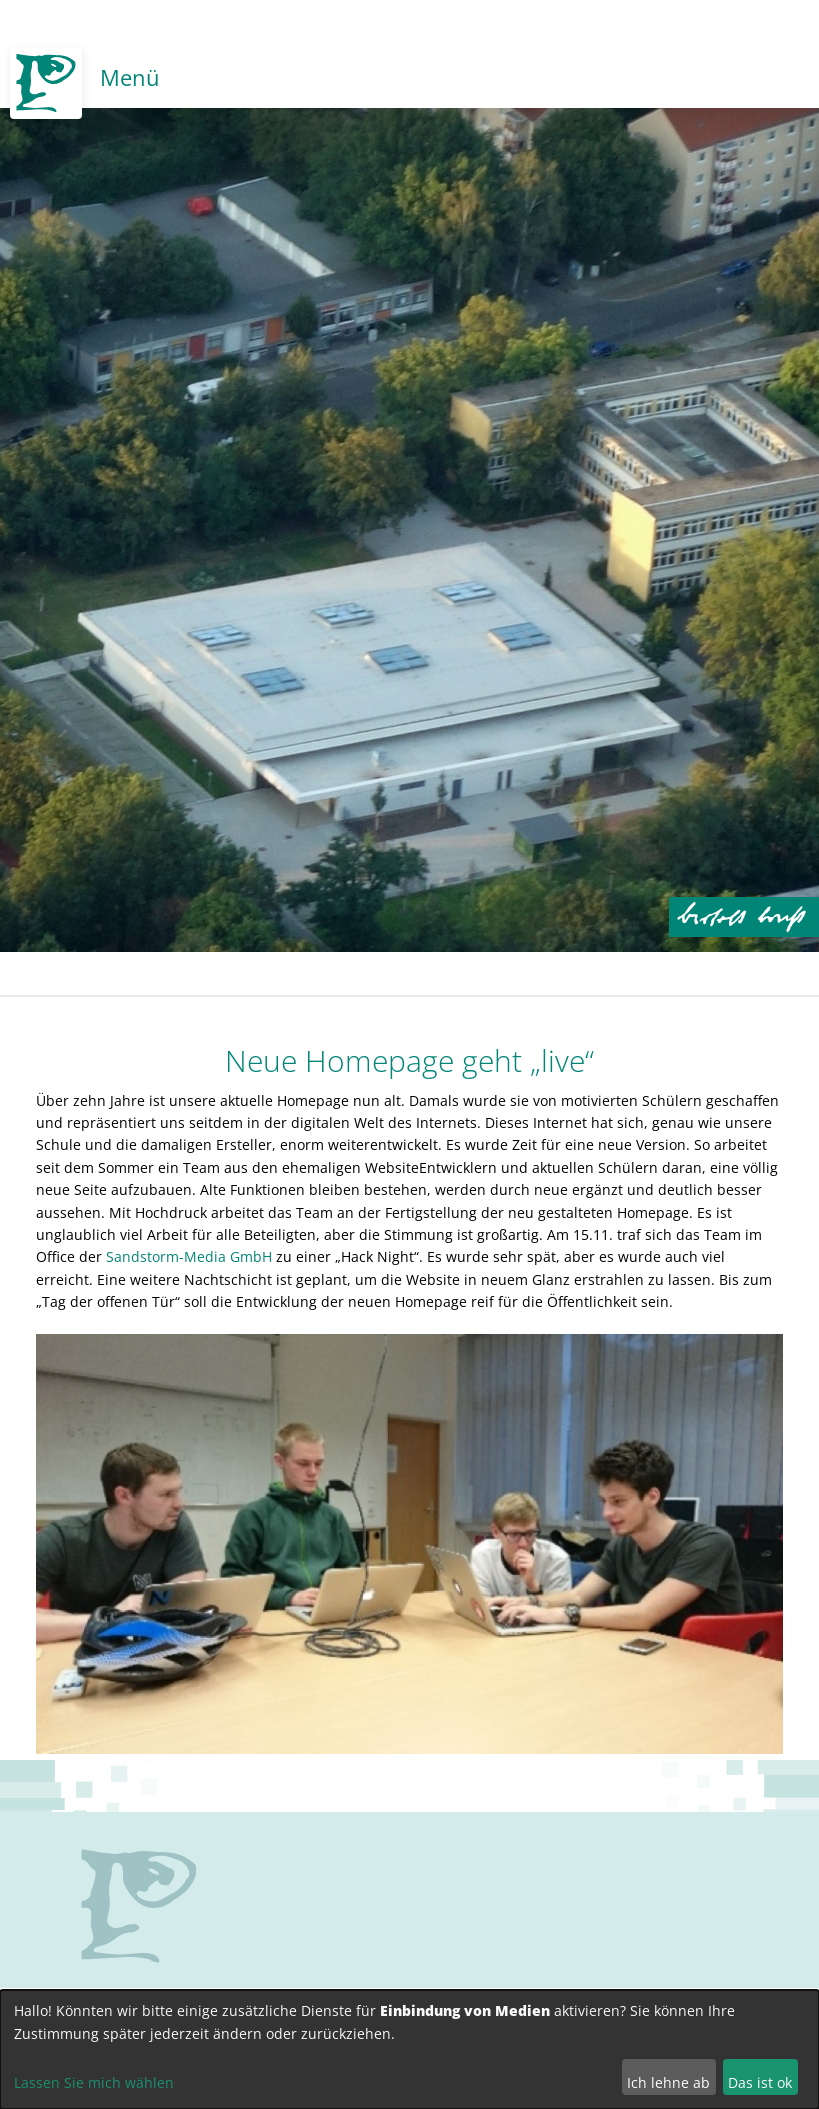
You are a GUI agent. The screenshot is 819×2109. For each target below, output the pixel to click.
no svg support (139, 1906)
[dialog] (409, 2049)
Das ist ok (760, 2082)
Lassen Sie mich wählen (94, 2082)
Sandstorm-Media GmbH (189, 1256)
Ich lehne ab (668, 2082)
